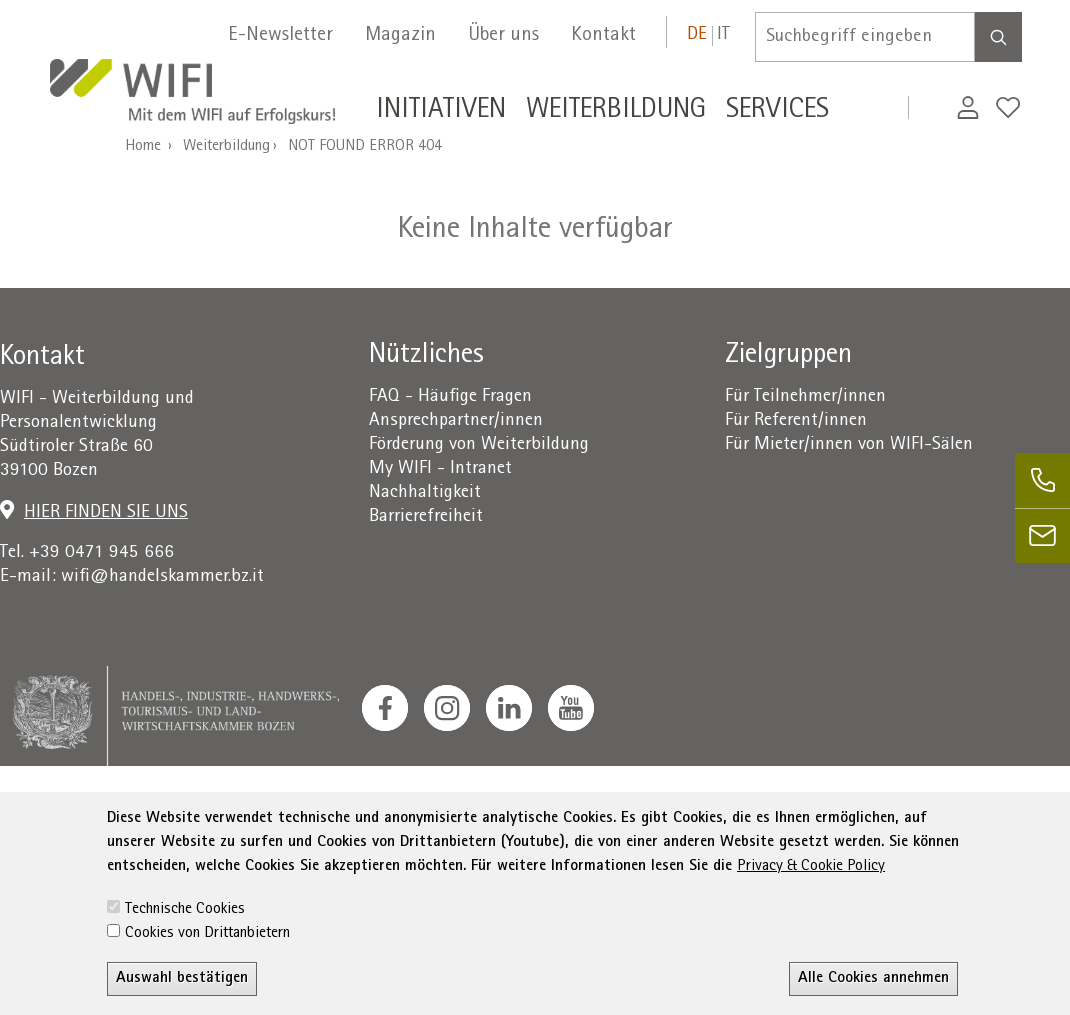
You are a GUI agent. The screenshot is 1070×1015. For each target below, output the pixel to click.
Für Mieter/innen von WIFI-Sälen (849, 445)
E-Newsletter (280, 36)
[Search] (998, 37)
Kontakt (603, 36)
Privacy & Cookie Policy (811, 904)
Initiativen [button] (441, 112)
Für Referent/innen (796, 421)
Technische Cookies (185, 947)
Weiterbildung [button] (616, 112)
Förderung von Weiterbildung (479, 445)
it (723, 35)
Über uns (503, 36)
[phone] (1042, 480)
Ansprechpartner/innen (456, 421)
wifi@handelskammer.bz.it (162, 577)
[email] (1042, 535)
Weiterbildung (226, 147)
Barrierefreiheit (426, 517)
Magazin (400, 36)
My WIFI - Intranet (440, 469)
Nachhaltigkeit (425, 493)
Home (143, 147)
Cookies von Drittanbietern (207, 971)
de (697, 35)
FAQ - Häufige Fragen (450, 397)
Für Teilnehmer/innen (805, 397)
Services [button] (777, 112)
